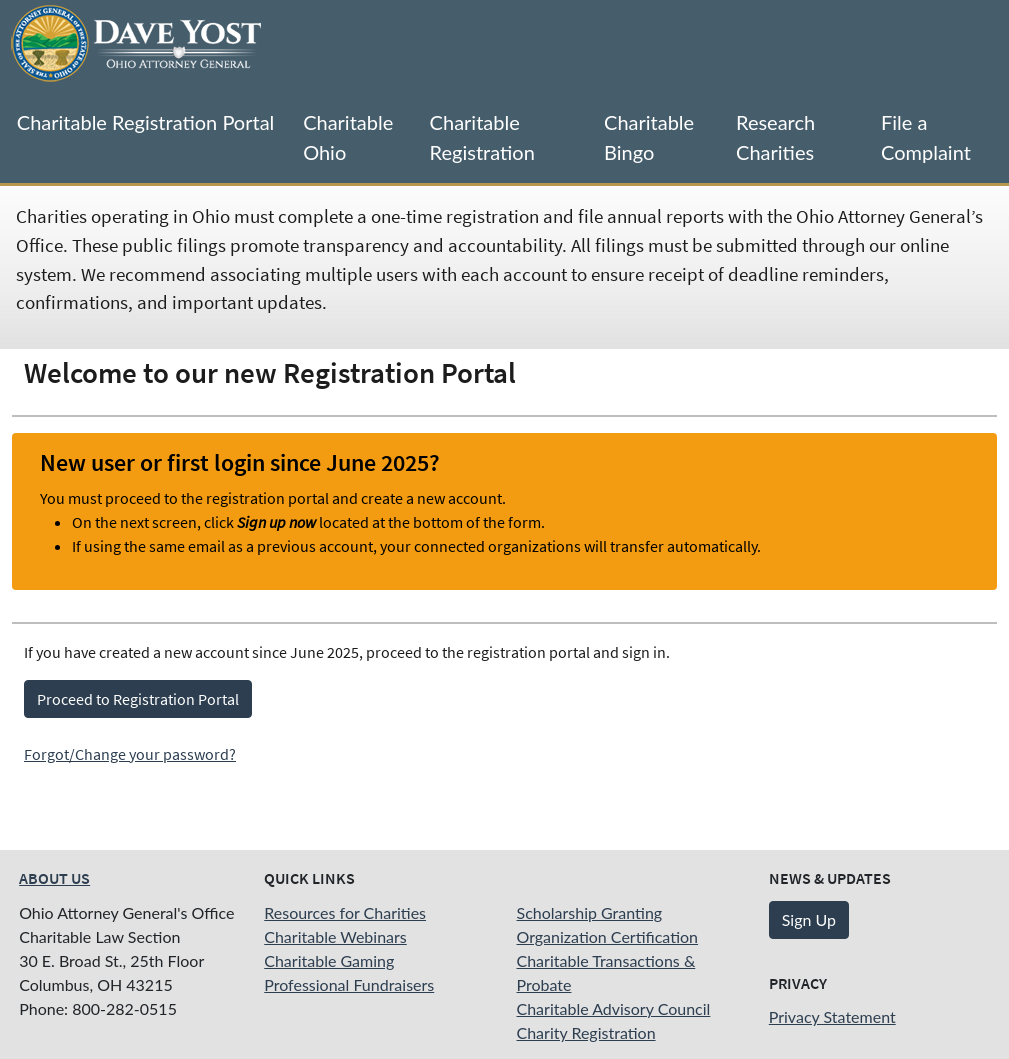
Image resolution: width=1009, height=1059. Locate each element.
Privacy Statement (832, 1016)
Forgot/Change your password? (130, 754)
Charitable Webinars (335, 936)
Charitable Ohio (348, 137)
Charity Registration (586, 1032)
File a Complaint (926, 137)
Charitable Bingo (649, 137)
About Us (54, 878)
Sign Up (809, 919)
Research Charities (775, 137)
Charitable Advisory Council (614, 1008)
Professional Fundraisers (349, 984)
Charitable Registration (482, 137)
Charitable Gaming (329, 960)
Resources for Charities (345, 912)
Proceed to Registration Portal (138, 699)
